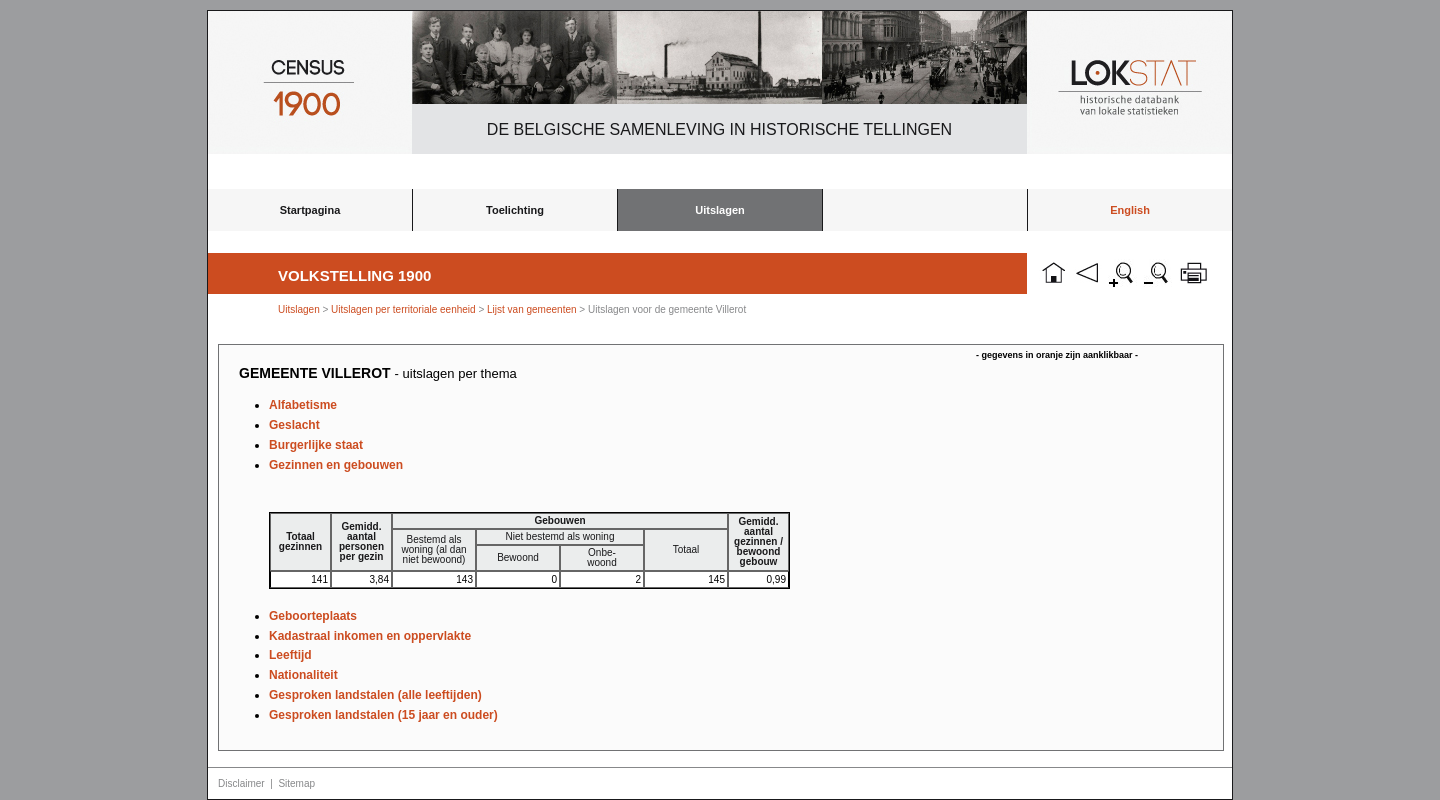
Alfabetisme (303, 405)
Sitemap (296, 783)
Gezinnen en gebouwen (336, 465)
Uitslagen (720, 210)
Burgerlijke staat (316, 445)
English (1130, 210)
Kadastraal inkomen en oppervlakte (370, 636)
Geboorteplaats (313, 616)
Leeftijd (290, 655)
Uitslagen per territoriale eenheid (404, 309)
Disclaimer (241, 783)
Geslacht (294, 425)
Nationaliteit (303, 675)
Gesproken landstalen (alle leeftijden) (375, 695)
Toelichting (515, 210)
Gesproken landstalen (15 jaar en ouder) (383, 715)
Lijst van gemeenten (532, 309)
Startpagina (310, 210)
